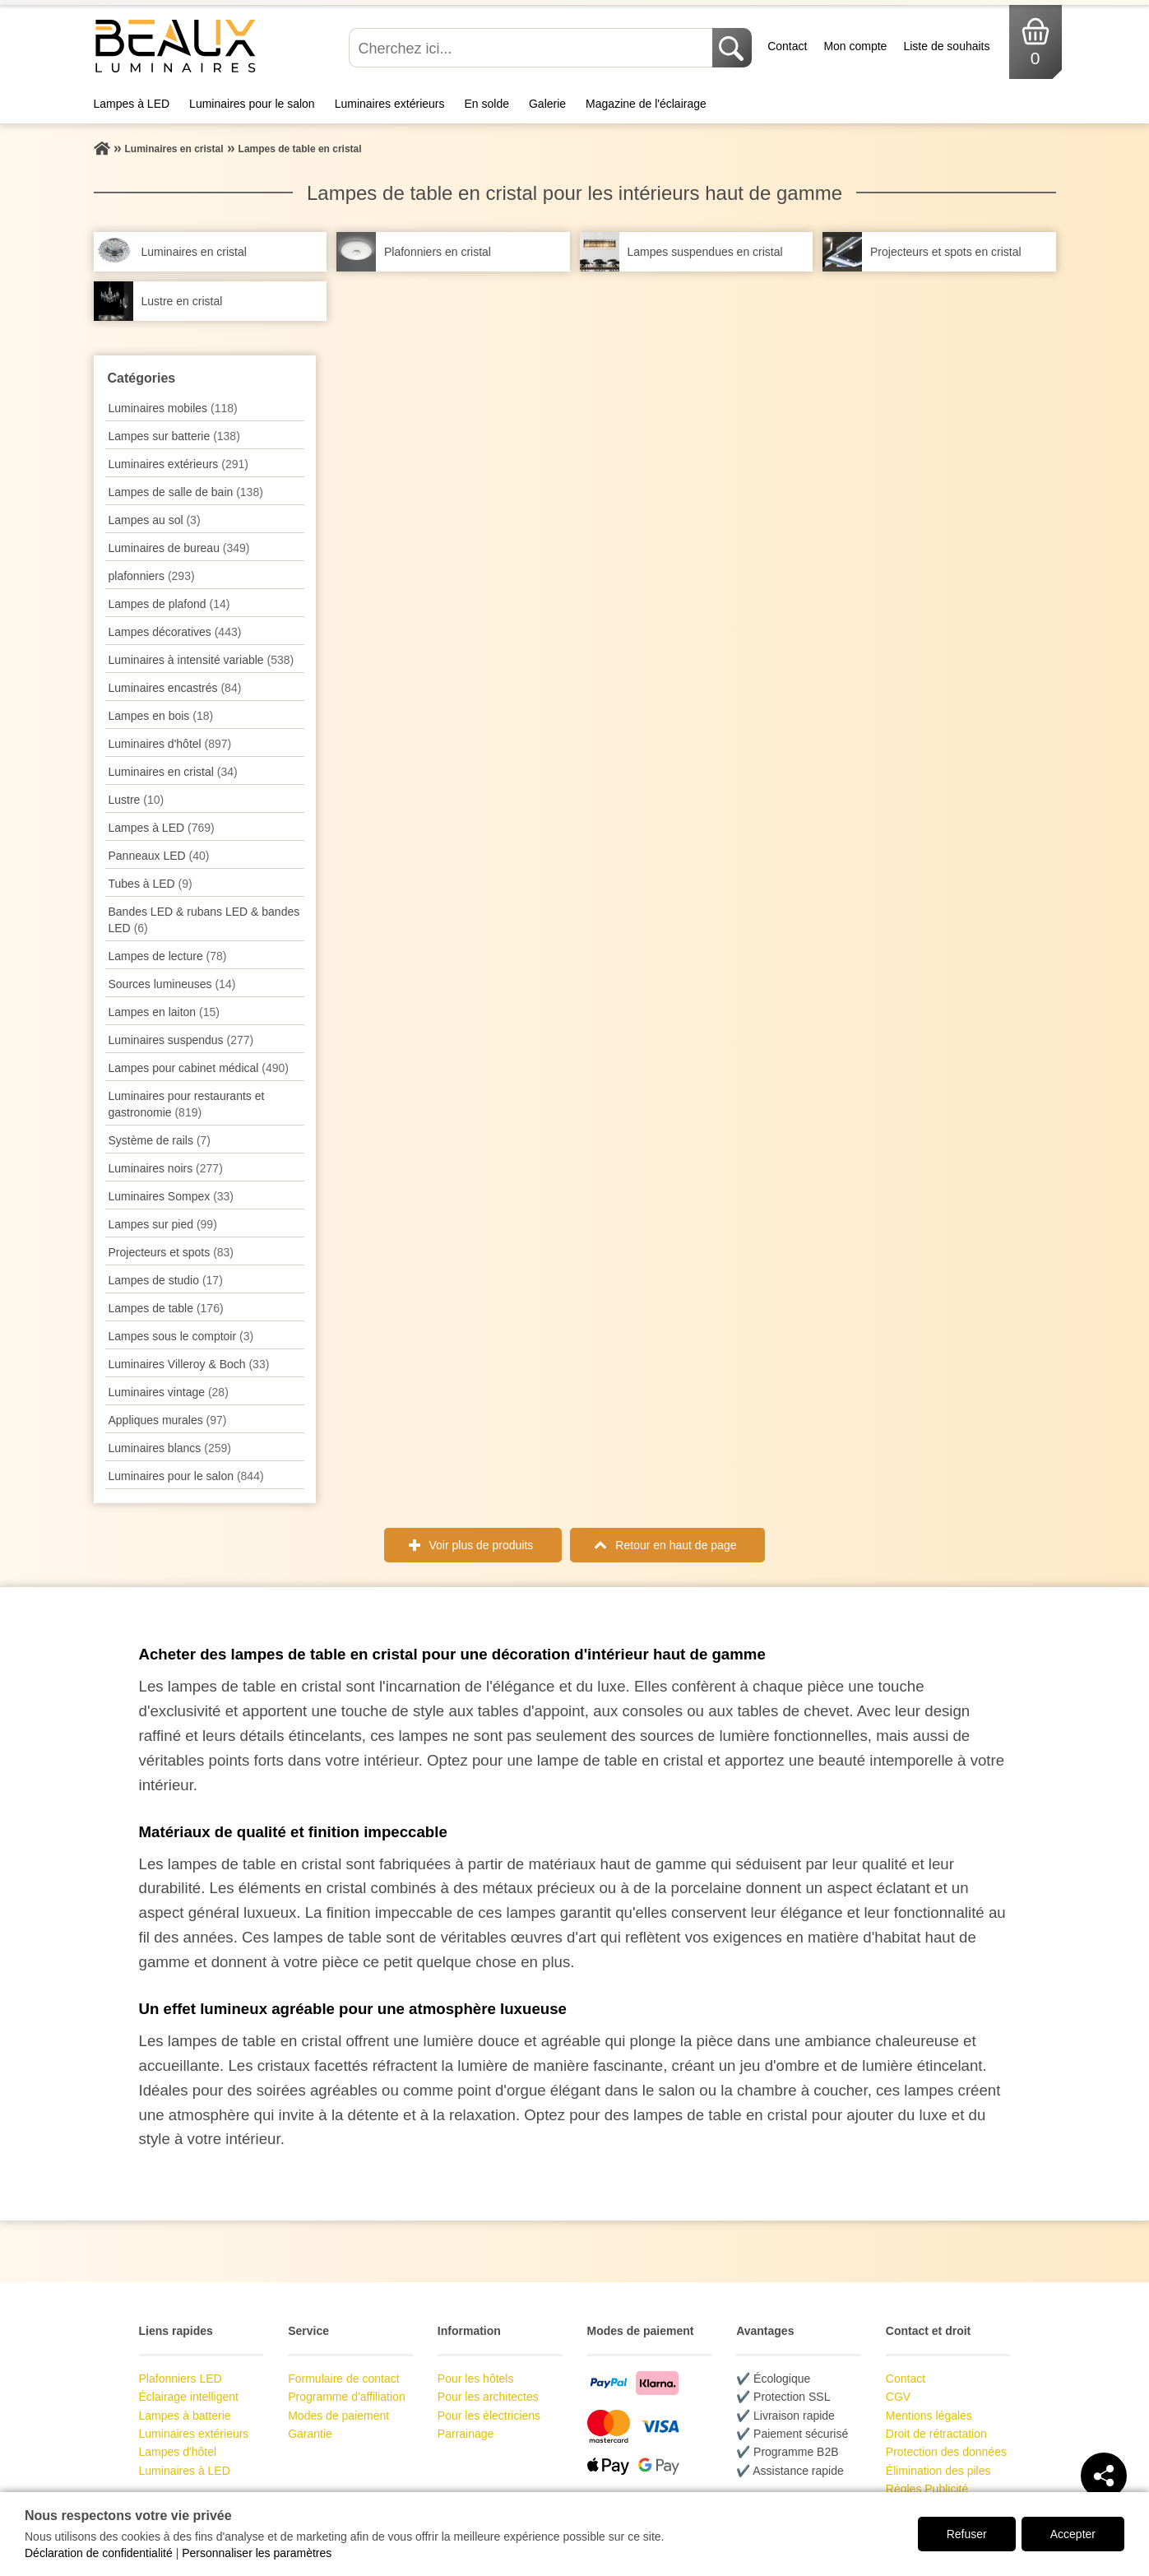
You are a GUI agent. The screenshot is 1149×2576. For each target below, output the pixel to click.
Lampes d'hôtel (178, 2451)
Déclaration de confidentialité (99, 2553)
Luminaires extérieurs (390, 103)
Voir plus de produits (481, 1545)
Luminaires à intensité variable (201, 659)
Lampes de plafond (169, 603)
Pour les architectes (488, 2396)
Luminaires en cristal (173, 771)
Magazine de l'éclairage (646, 103)
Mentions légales (929, 2415)
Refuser (967, 2534)
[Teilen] (1103, 2475)
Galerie (547, 103)
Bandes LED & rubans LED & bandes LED (204, 920)
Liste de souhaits (946, 46)
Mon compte (855, 46)
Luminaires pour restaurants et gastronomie (187, 1104)
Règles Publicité (927, 2488)
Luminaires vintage (169, 1392)
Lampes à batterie (185, 2415)
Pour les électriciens (489, 2415)
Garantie (310, 2433)
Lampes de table (166, 1308)
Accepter (1073, 2534)
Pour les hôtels (476, 2378)
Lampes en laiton (164, 1012)
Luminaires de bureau (179, 548)
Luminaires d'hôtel (170, 743)
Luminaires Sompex (171, 1196)
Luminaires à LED (184, 2470)
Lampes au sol (155, 520)
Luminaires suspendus (181, 1040)
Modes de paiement (338, 2415)
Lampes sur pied (163, 1224)
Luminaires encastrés (175, 687)
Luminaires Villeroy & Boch (189, 1364)
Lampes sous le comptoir (181, 1336)
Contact (787, 46)
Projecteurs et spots (171, 1252)
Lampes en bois (161, 715)
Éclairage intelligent (189, 2396)
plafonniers (152, 576)
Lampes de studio (166, 1280)
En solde (486, 103)
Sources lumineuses (172, 984)
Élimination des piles (938, 2470)
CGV (898, 2396)
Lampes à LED (132, 103)
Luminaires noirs (166, 1168)
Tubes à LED (150, 883)
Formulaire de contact (343, 2378)
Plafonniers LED (180, 2378)
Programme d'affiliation (346, 2396)
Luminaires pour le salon (252, 103)
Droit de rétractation (936, 2433)
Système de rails (160, 1140)
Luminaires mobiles (173, 408)
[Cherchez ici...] (532, 47)
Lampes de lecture (168, 956)
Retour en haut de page (675, 1545)
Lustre (136, 799)
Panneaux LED (159, 855)
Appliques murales (168, 1420)
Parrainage (466, 2433)
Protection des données (946, 2451)
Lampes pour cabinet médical (199, 1067)
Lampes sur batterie (174, 436)
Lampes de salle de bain (186, 492)
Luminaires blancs (170, 1448)
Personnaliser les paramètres (256, 2553)
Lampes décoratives (175, 631)
